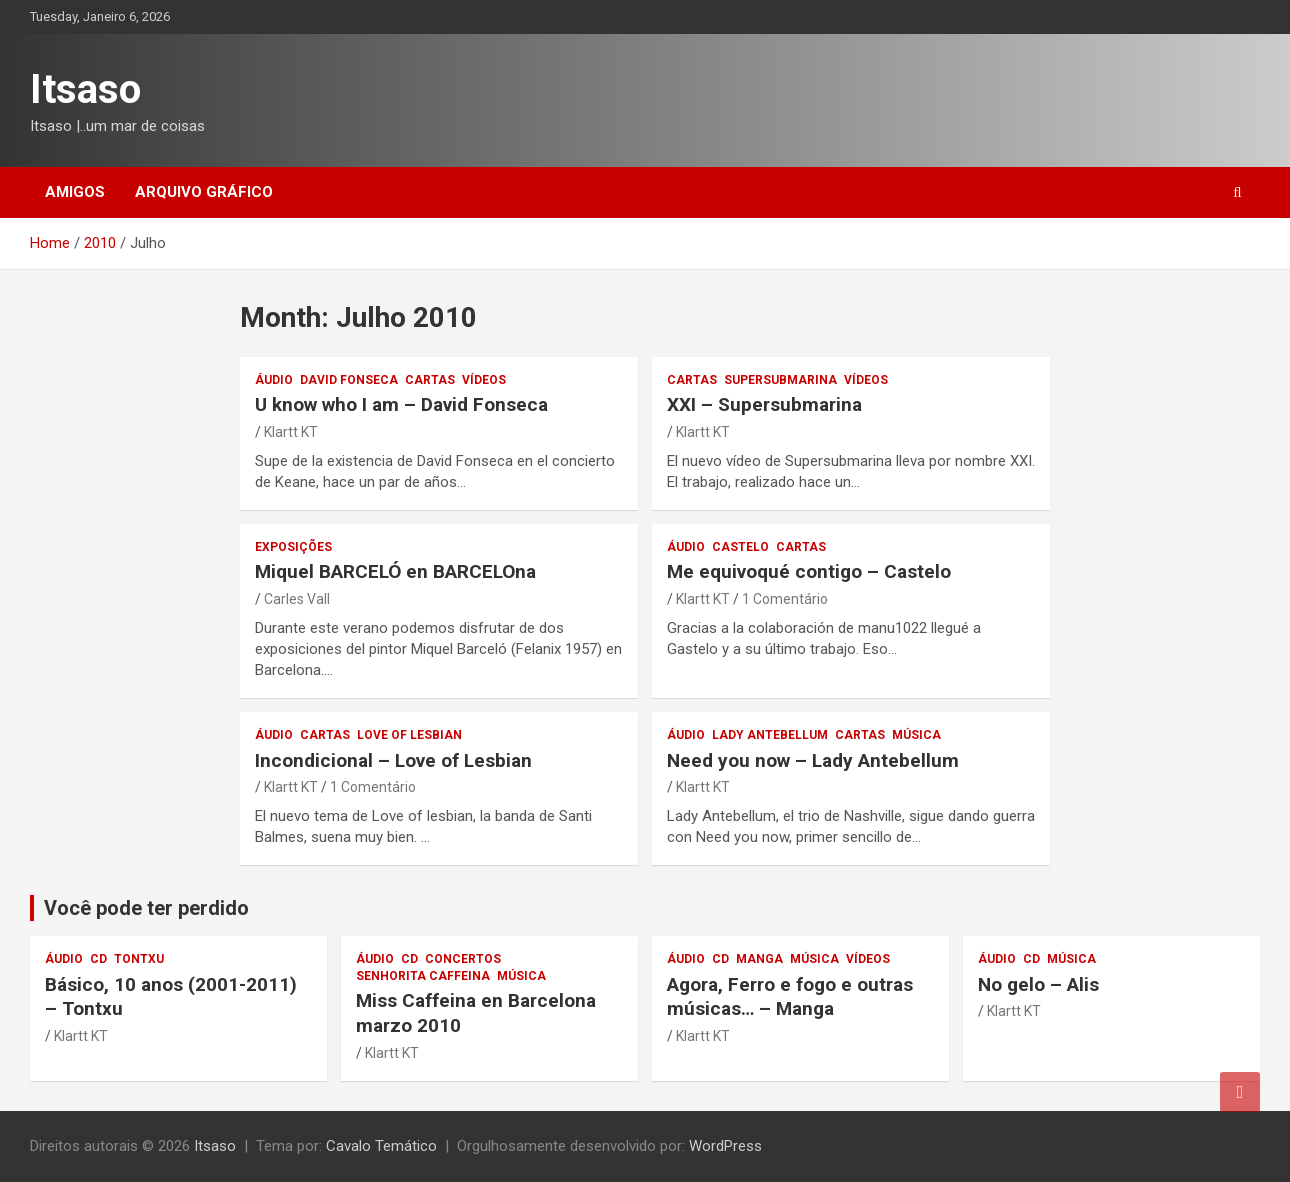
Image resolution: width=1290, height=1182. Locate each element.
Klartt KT (291, 432)
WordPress (725, 1146)
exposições (293, 547)
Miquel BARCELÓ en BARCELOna (395, 571)
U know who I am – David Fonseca (401, 404)
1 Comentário (785, 599)
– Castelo (809, 571)
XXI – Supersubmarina (764, 404)
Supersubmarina (780, 380)
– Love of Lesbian (393, 760)
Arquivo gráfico (204, 192)
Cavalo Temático (381, 1146)
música (916, 735)
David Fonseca (349, 380)
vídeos (484, 380)
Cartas (430, 380)
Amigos (75, 192)
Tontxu (139, 959)
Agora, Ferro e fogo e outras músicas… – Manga (790, 997)
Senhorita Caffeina (423, 976)
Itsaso (85, 89)
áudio (274, 380)
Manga (759, 959)
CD (98, 959)
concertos (463, 959)
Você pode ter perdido (146, 908)
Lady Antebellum (770, 735)
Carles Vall (297, 599)
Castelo (740, 547)
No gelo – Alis (1038, 984)
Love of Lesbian (409, 735)
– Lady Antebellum (813, 760)
